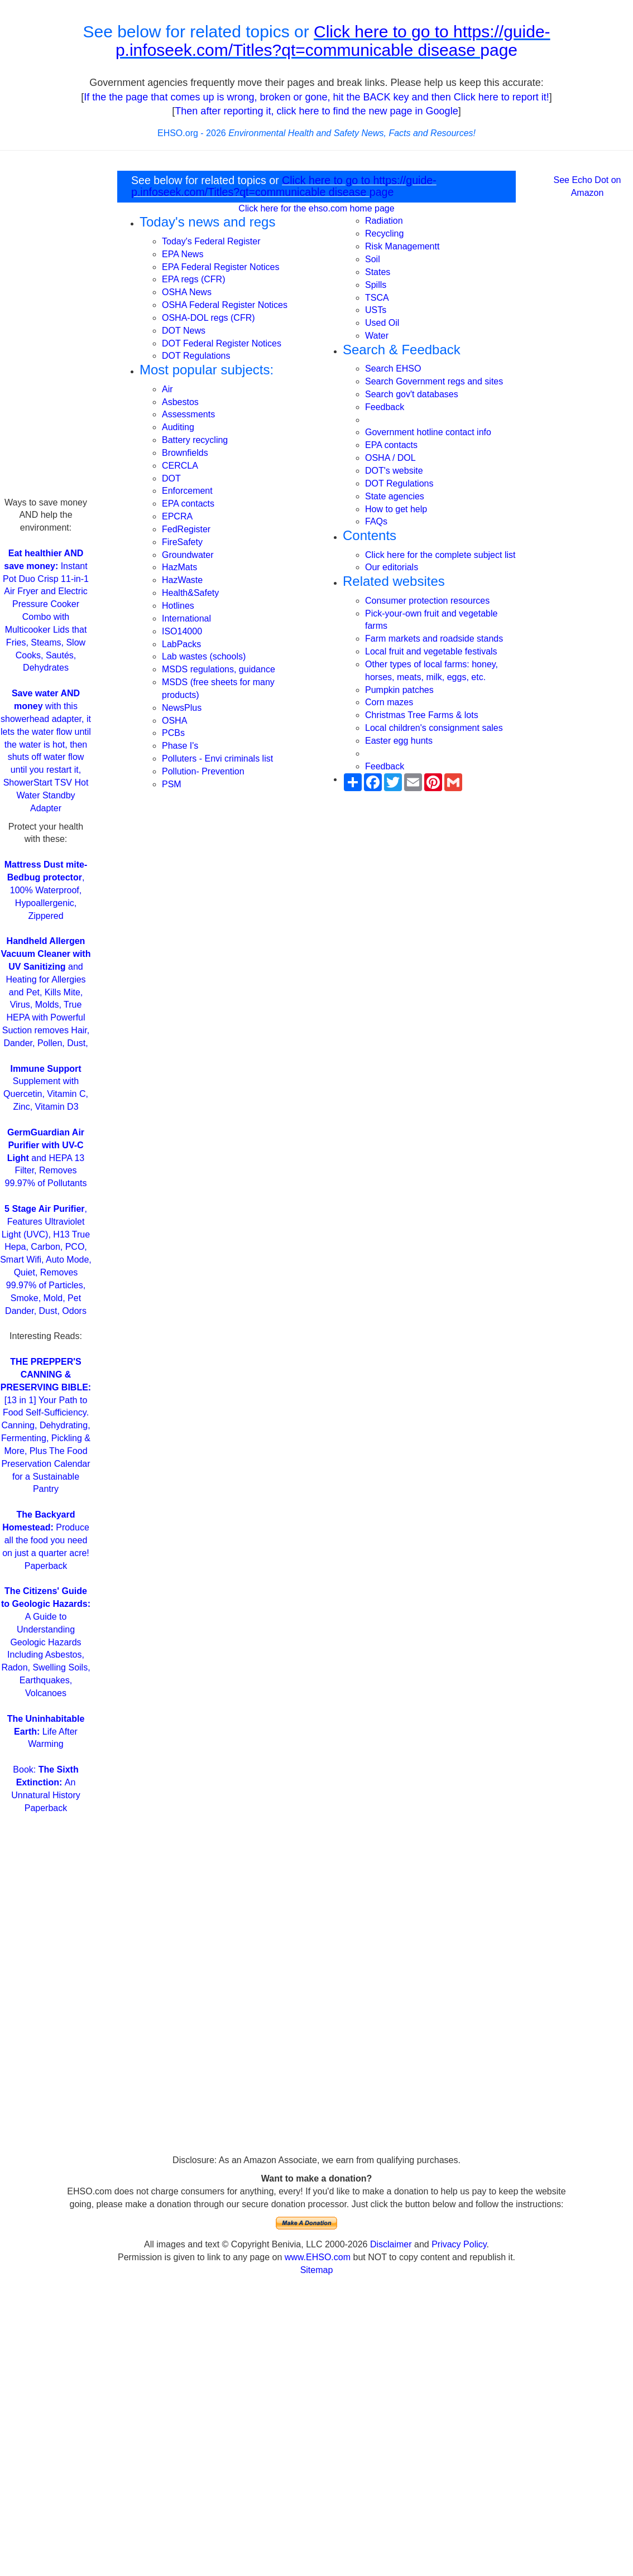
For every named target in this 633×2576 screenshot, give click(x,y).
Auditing (178, 427)
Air (167, 389)
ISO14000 (182, 631)
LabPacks (181, 644)
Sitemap (316, 2270)
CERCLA (180, 465)
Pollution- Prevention (203, 771)
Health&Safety (190, 593)
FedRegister (186, 529)
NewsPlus (182, 707)
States (377, 272)
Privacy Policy (458, 2244)
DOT (171, 478)
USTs (375, 310)
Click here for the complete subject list (440, 555)
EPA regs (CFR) (194, 279)
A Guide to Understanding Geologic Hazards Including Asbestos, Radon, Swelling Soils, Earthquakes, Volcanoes (45, 1642)
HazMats (179, 567)
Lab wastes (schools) (204, 656)
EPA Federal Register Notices (220, 267)
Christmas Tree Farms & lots (421, 715)
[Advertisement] (46, 329)
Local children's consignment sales (434, 728)
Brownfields (185, 453)
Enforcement (187, 490)
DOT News (183, 330)
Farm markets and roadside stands (434, 638)
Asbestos (180, 402)
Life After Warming (46, 1731)
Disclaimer (391, 2244)
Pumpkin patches (399, 690)
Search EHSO (393, 368)
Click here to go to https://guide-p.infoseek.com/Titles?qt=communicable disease (333, 40)
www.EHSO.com (318, 2257)
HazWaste (182, 580)
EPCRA (177, 516)
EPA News (182, 254)
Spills (375, 285)
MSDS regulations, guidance (218, 669)
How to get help (396, 509)
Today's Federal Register (211, 241)
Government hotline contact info (428, 432)
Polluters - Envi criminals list (217, 758)
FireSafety (182, 542)
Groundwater (188, 555)
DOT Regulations (196, 355)
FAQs (376, 521)
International (186, 618)
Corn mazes (389, 702)
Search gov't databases (411, 394)
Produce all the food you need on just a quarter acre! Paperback (45, 1540)
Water (377, 335)
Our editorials (391, 567)
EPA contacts (188, 503)
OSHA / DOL (390, 458)
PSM (171, 784)
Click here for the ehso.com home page (316, 208)
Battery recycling (195, 440)
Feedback (384, 407)
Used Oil (382, 323)
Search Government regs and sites (434, 381)
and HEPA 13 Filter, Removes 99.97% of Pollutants (46, 1158)
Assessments (188, 414)
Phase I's (180, 745)
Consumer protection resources (427, 600)
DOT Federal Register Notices (221, 343)
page (498, 50)
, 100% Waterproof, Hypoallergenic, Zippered (45, 890)
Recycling (384, 233)
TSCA (377, 297)
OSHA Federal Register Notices (224, 305)
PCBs (173, 733)
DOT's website (394, 470)
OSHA (174, 720)
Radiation (384, 220)
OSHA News (187, 292)
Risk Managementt (402, 246)
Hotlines (178, 605)
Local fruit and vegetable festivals (431, 651)
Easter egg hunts (399, 740)
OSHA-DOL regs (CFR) (208, 317)
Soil (372, 259)
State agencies (394, 496)
